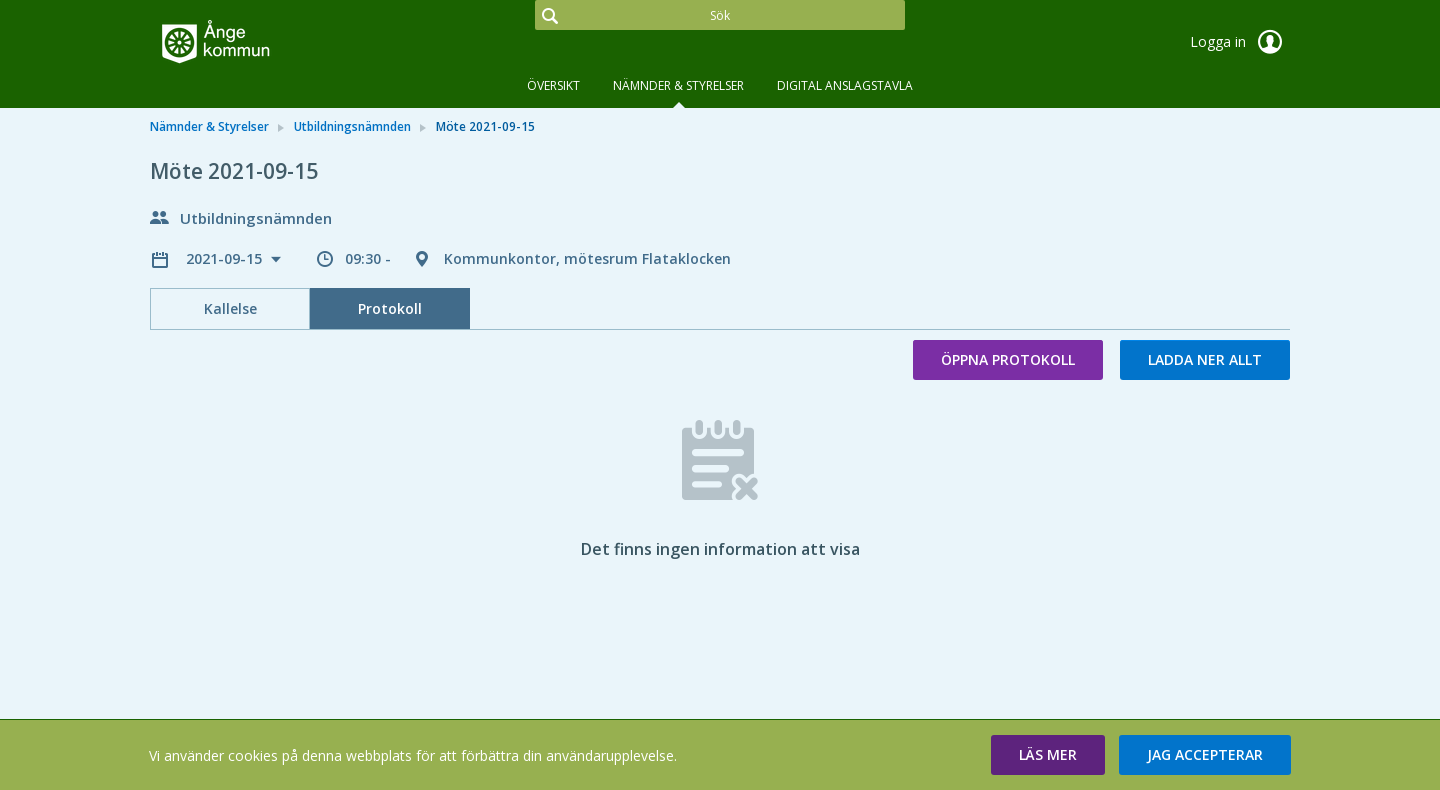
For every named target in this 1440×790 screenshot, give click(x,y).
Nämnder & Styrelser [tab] (678, 85)
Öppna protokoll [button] (1008, 359)
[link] (250, 44)
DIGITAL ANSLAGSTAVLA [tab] (845, 85)
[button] (1048, 755)
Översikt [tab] (553, 85)
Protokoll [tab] (390, 308)
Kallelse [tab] (230, 308)
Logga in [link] (1240, 42)
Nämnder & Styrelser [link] (209, 126)
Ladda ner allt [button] (1205, 359)
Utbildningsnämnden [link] (352, 126)
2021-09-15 (226, 258)
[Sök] (720, 15)
